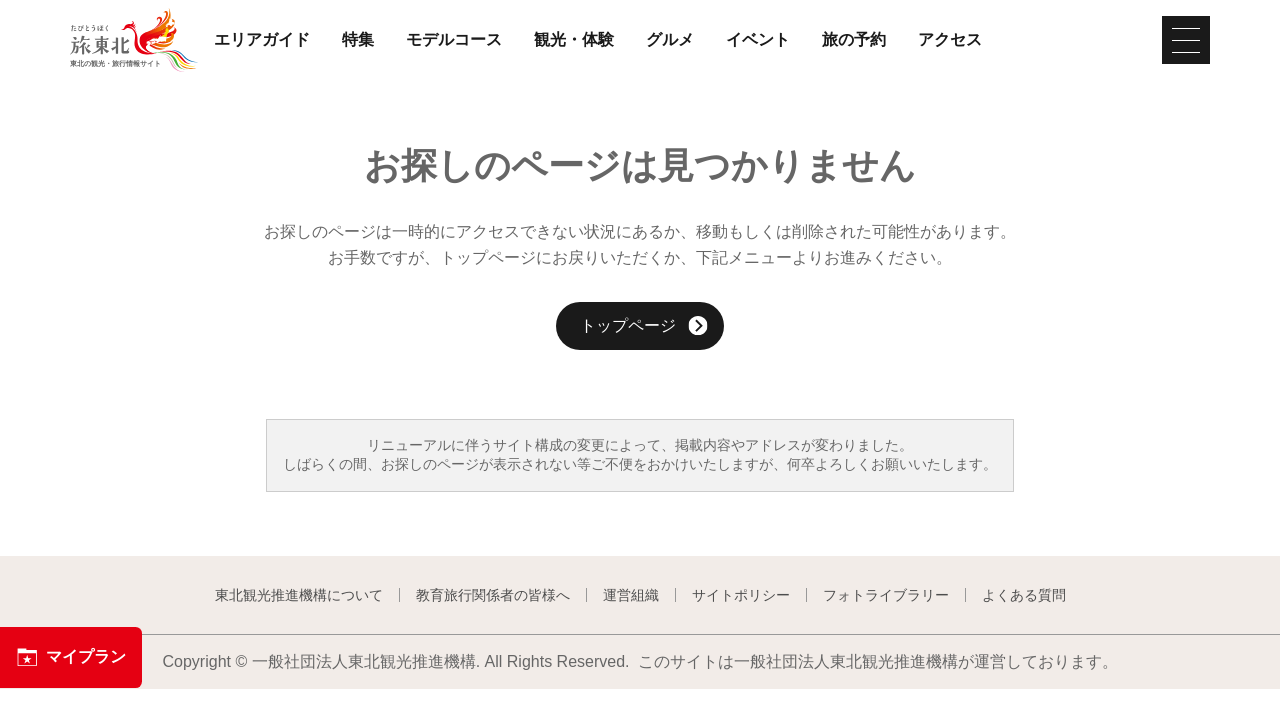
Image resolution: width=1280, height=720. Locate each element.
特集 (358, 40)
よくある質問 (1024, 595)
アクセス (950, 40)
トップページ (644, 327)
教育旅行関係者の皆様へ (493, 595)
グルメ (670, 40)
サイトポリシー (741, 595)
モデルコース (454, 40)
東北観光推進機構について (299, 595)
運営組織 (631, 595)
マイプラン (71, 657)
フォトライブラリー (886, 595)
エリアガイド (262, 40)
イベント (758, 40)
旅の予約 (854, 40)
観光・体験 (574, 40)
